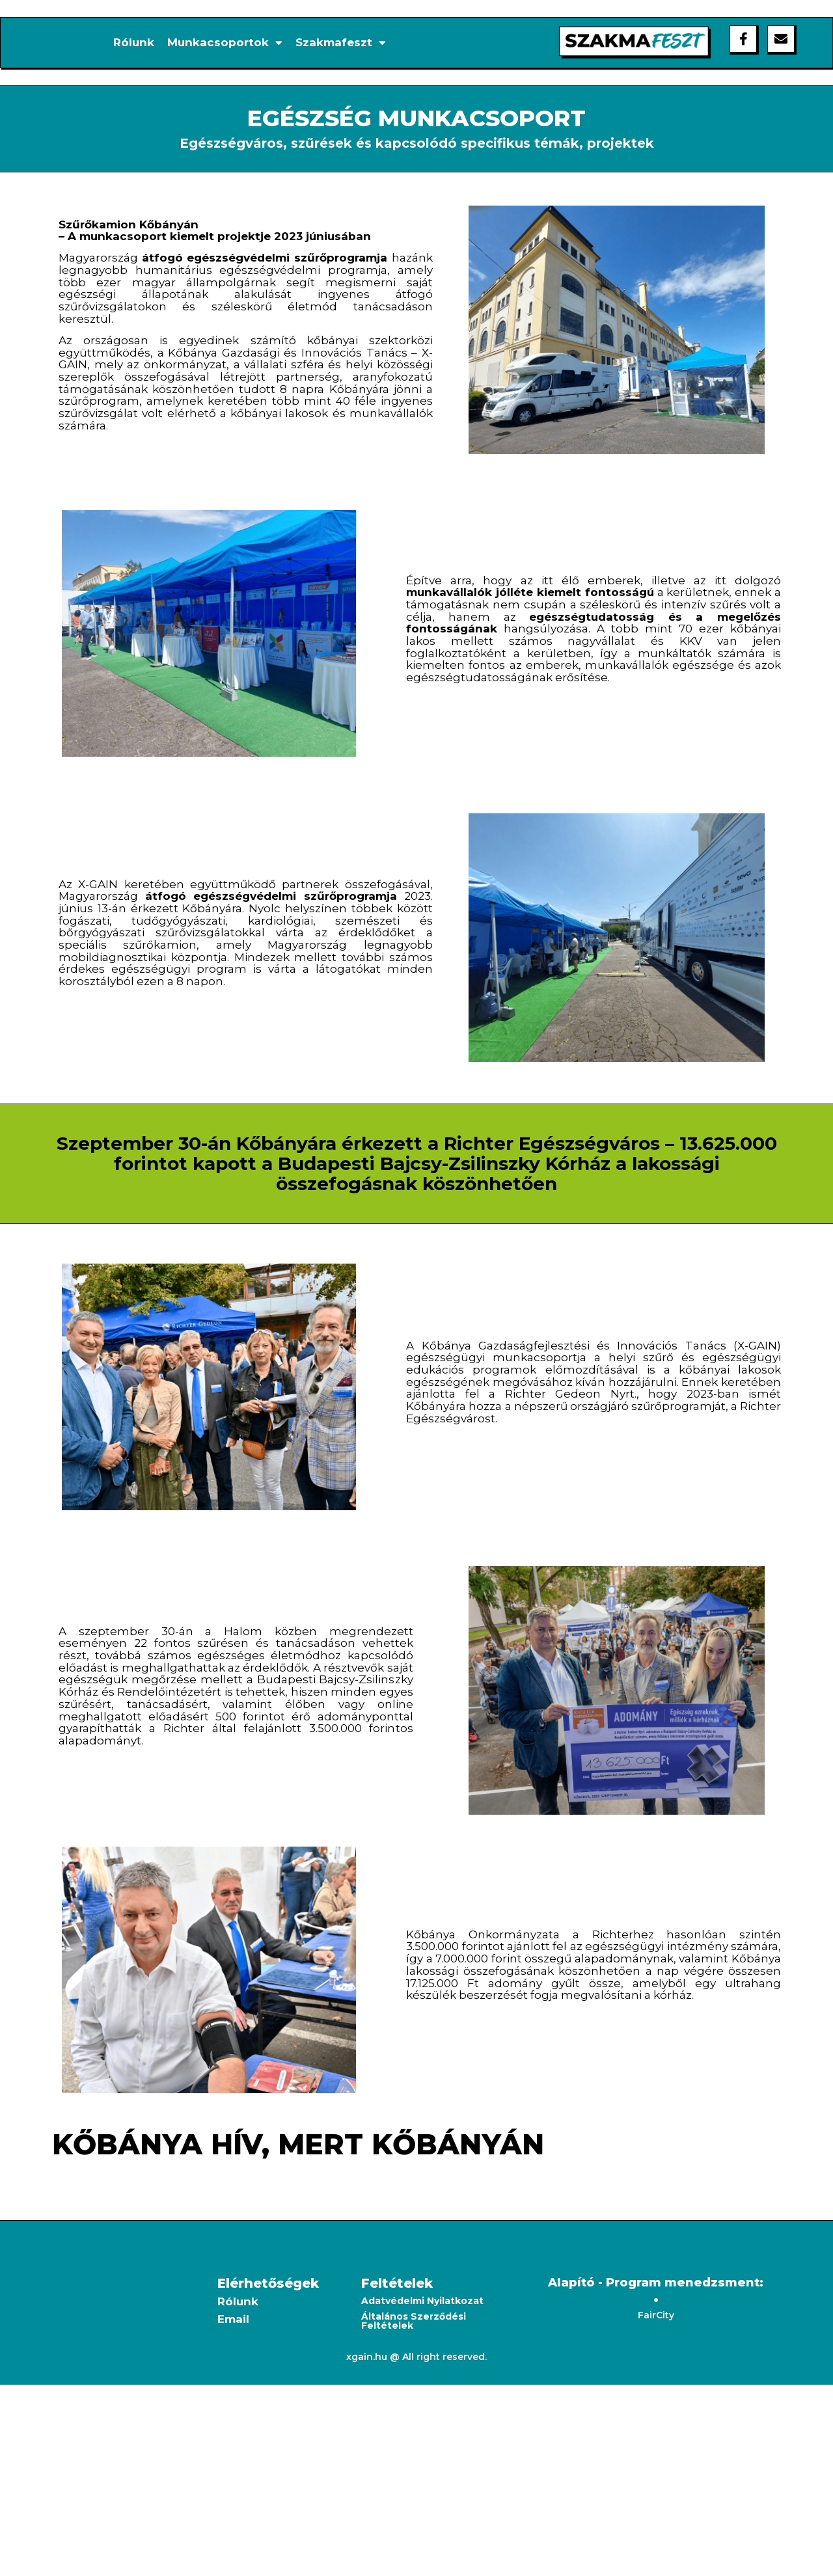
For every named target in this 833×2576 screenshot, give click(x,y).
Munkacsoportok (224, 42)
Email (233, 2318)
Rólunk (133, 42)
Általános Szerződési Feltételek (413, 2321)
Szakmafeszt (340, 42)
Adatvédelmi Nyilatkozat (422, 2301)
